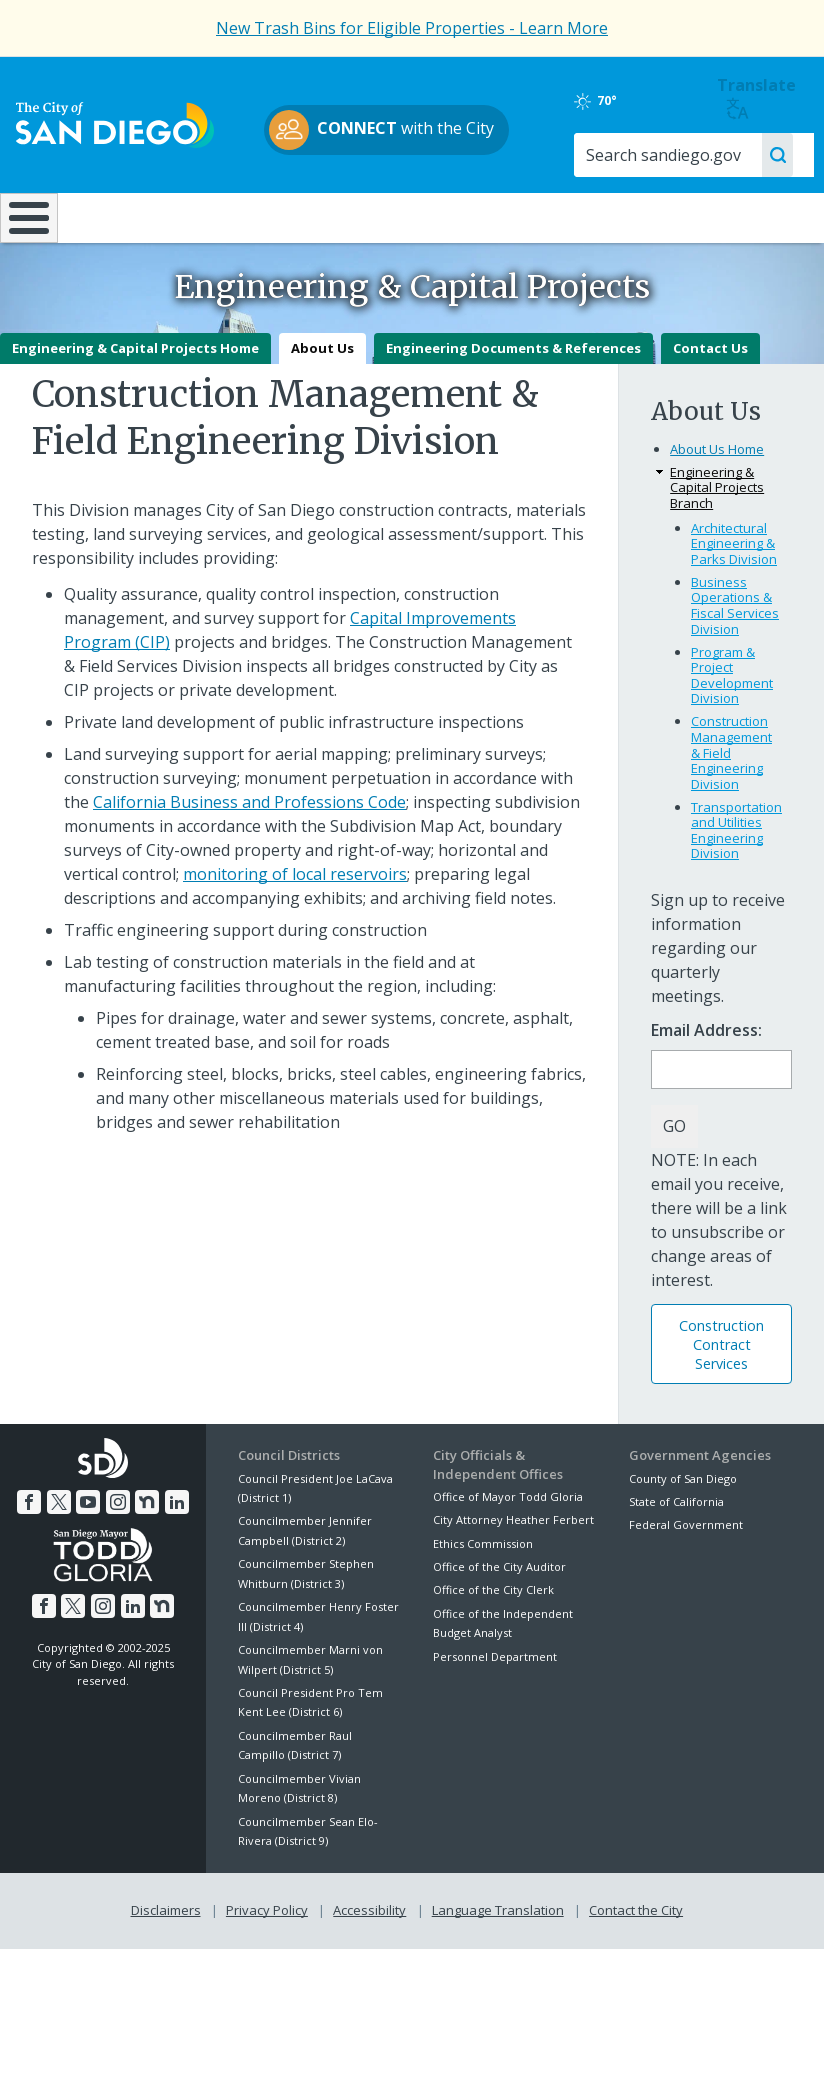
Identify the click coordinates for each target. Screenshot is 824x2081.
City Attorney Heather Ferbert (513, 1573)
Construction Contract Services (721, 1397)
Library (484, 217)
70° (647, 101)
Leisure (110, 217)
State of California (676, 1555)
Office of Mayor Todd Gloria (508, 1549)
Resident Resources (235, 227)
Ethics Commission (483, 1596)
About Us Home (717, 503)
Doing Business (359, 227)
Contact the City (636, 1963)
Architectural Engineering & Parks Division (734, 596)
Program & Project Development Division (732, 728)
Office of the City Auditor (499, 1620)
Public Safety (618, 217)
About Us (322, 401)
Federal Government (686, 1578)
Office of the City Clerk (493, 1643)
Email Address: (706, 1084)
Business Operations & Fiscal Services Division (735, 658)
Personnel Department (495, 1709)
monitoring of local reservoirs (295, 927)
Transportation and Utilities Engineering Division (736, 883)
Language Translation (498, 1963)
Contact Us (710, 401)
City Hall (754, 217)
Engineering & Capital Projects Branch (717, 541)
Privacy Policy (267, 1963)
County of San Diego (683, 1531)
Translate (764, 97)
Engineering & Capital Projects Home (135, 401)
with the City (407, 130)
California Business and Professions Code (249, 855)
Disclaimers (166, 1963)
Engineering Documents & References (513, 401)
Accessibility (369, 1963)
